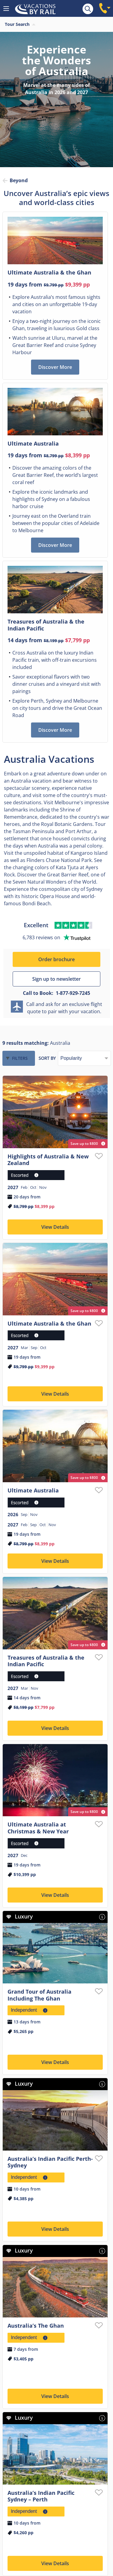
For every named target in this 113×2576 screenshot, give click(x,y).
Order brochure (56, 959)
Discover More (55, 367)
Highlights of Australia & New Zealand (48, 1160)
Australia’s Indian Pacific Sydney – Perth (41, 2496)
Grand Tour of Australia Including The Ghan (39, 1995)
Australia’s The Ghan (36, 2325)
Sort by (47, 1058)
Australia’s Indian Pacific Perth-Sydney (50, 2162)
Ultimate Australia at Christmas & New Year (38, 1828)
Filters (20, 1058)
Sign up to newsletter (56, 979)
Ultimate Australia (33, 1490)
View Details (55, 1227)
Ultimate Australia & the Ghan (49, 1323)
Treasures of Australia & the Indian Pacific (46, 1661)
